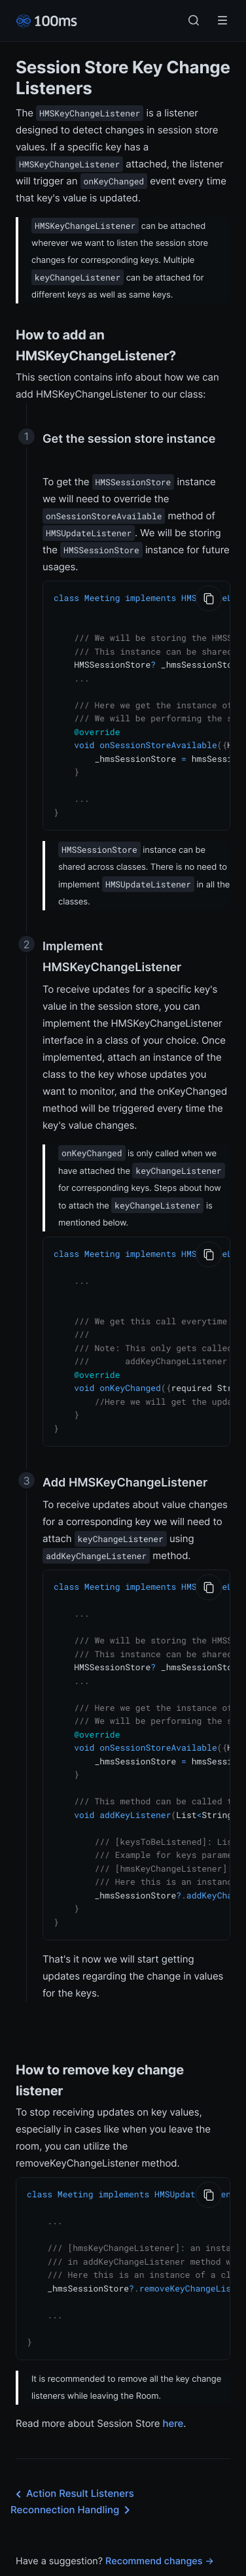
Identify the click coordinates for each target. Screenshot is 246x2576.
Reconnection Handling (72, 2465)
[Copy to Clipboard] (209, 598)
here (173, 2378)
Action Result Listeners (72, 2449)
